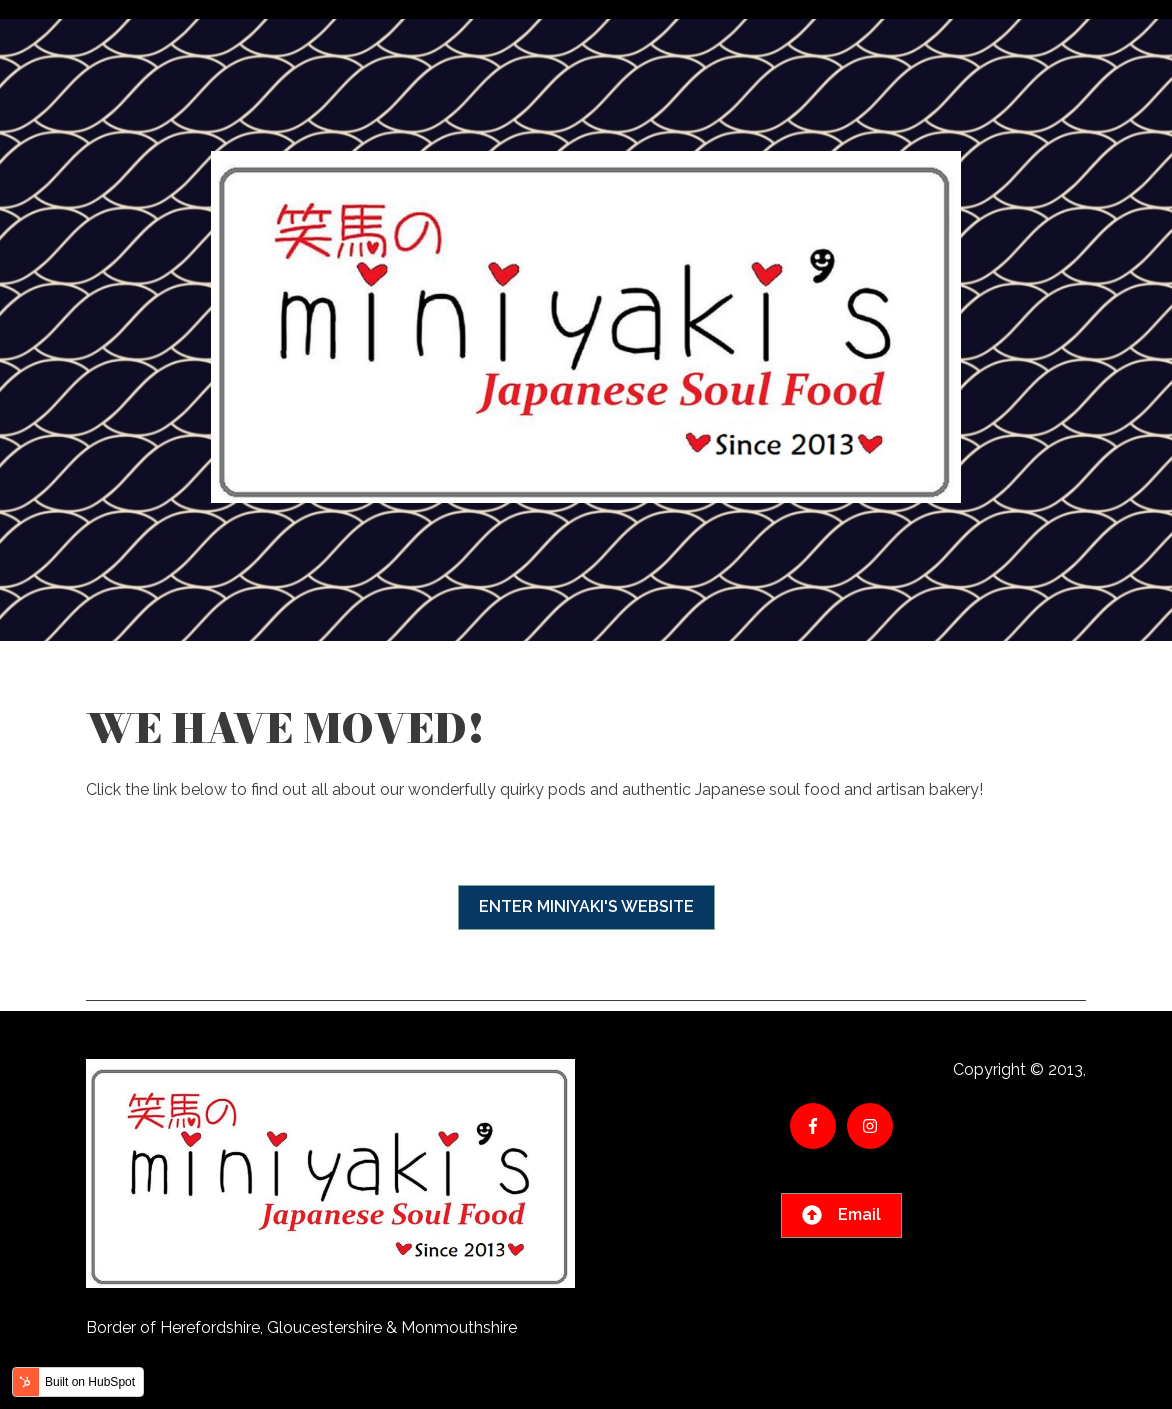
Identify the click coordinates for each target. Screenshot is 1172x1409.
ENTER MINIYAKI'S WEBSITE (586, 906)
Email (841, 1215)
